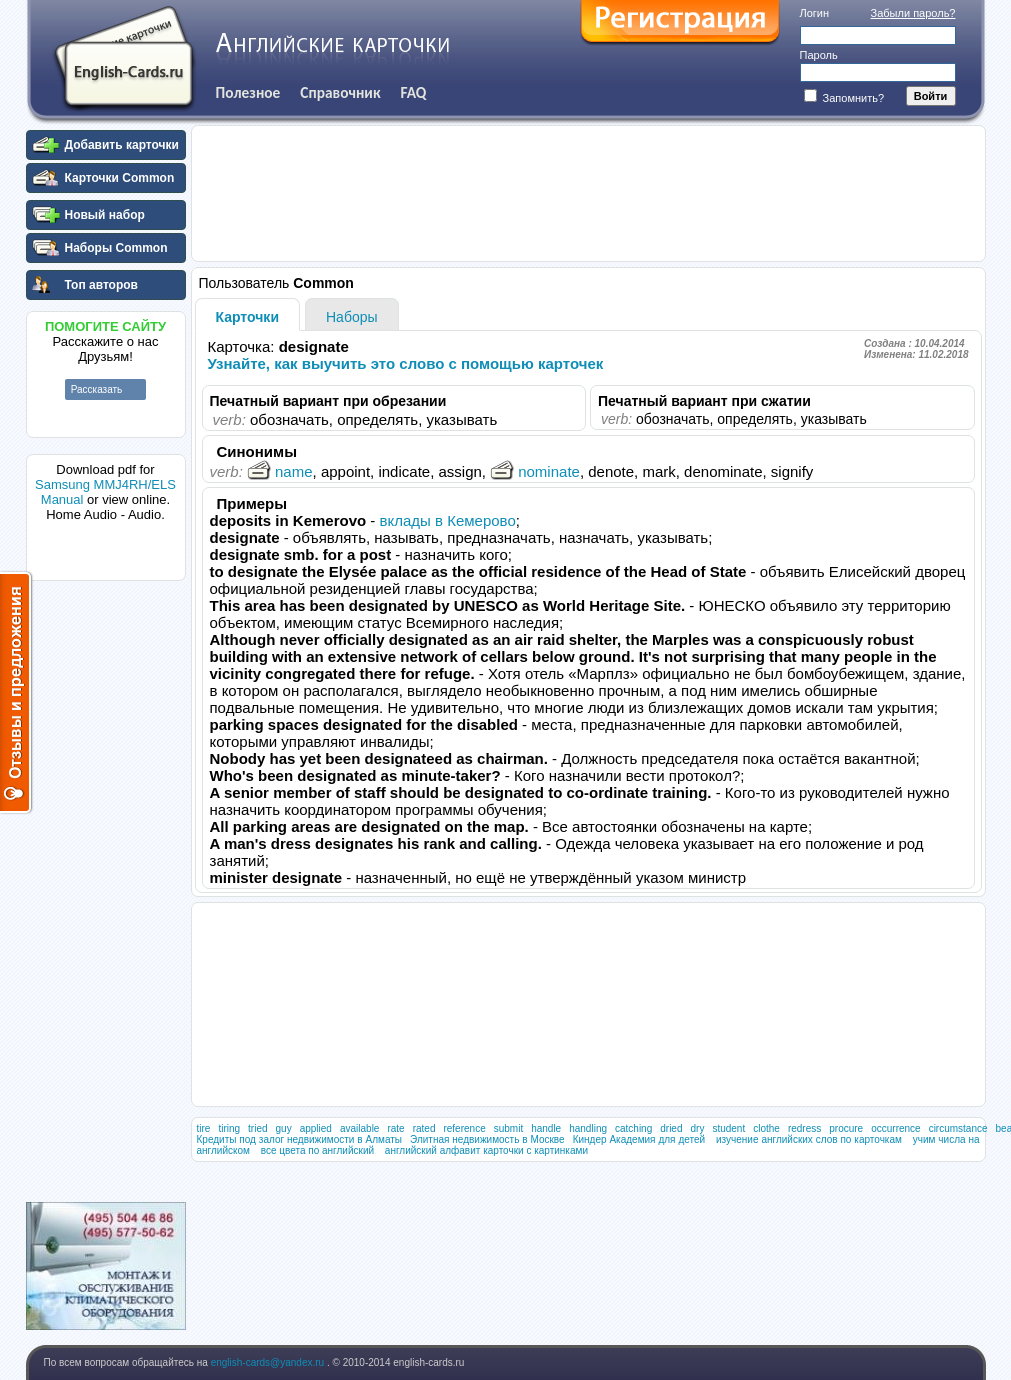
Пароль (819, 55)
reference (464, 1128)
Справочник (340, 92)
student (728, 1128)
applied (316, 1128)
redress (804, 1128)
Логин (815, 13)
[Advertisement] (106, 889)
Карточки (248, 317)
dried (671, 1128)
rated (424, 1128)
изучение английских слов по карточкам (809, 1139)
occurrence (895, 1128)
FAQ (414, 92)
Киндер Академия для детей (639, 1139)
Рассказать (97, 389)
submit (508, 1128)
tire (204, 1128)
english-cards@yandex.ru (269, 1362)
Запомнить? (844, 98)
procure (846, 1128)
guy (284, 1128)
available (359, 1128)
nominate (535, 471)
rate (395, 1128)
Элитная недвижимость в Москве (487, 1139)
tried (257, 1128)
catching (633, 1128)
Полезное (248, 92)
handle (546, 1128)
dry (698, 1128)
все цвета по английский (317, 1150)
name (280, 471)
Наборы (352, 317)
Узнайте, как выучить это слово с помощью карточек (406, 363)
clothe (766, 1128)
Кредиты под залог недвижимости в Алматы (300, 1139)
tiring (229, 1128)
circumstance (958, 1128)
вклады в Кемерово (448, 520)
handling (588, 1128)
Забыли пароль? (913, 13)
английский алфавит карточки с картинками (486, 1150)
